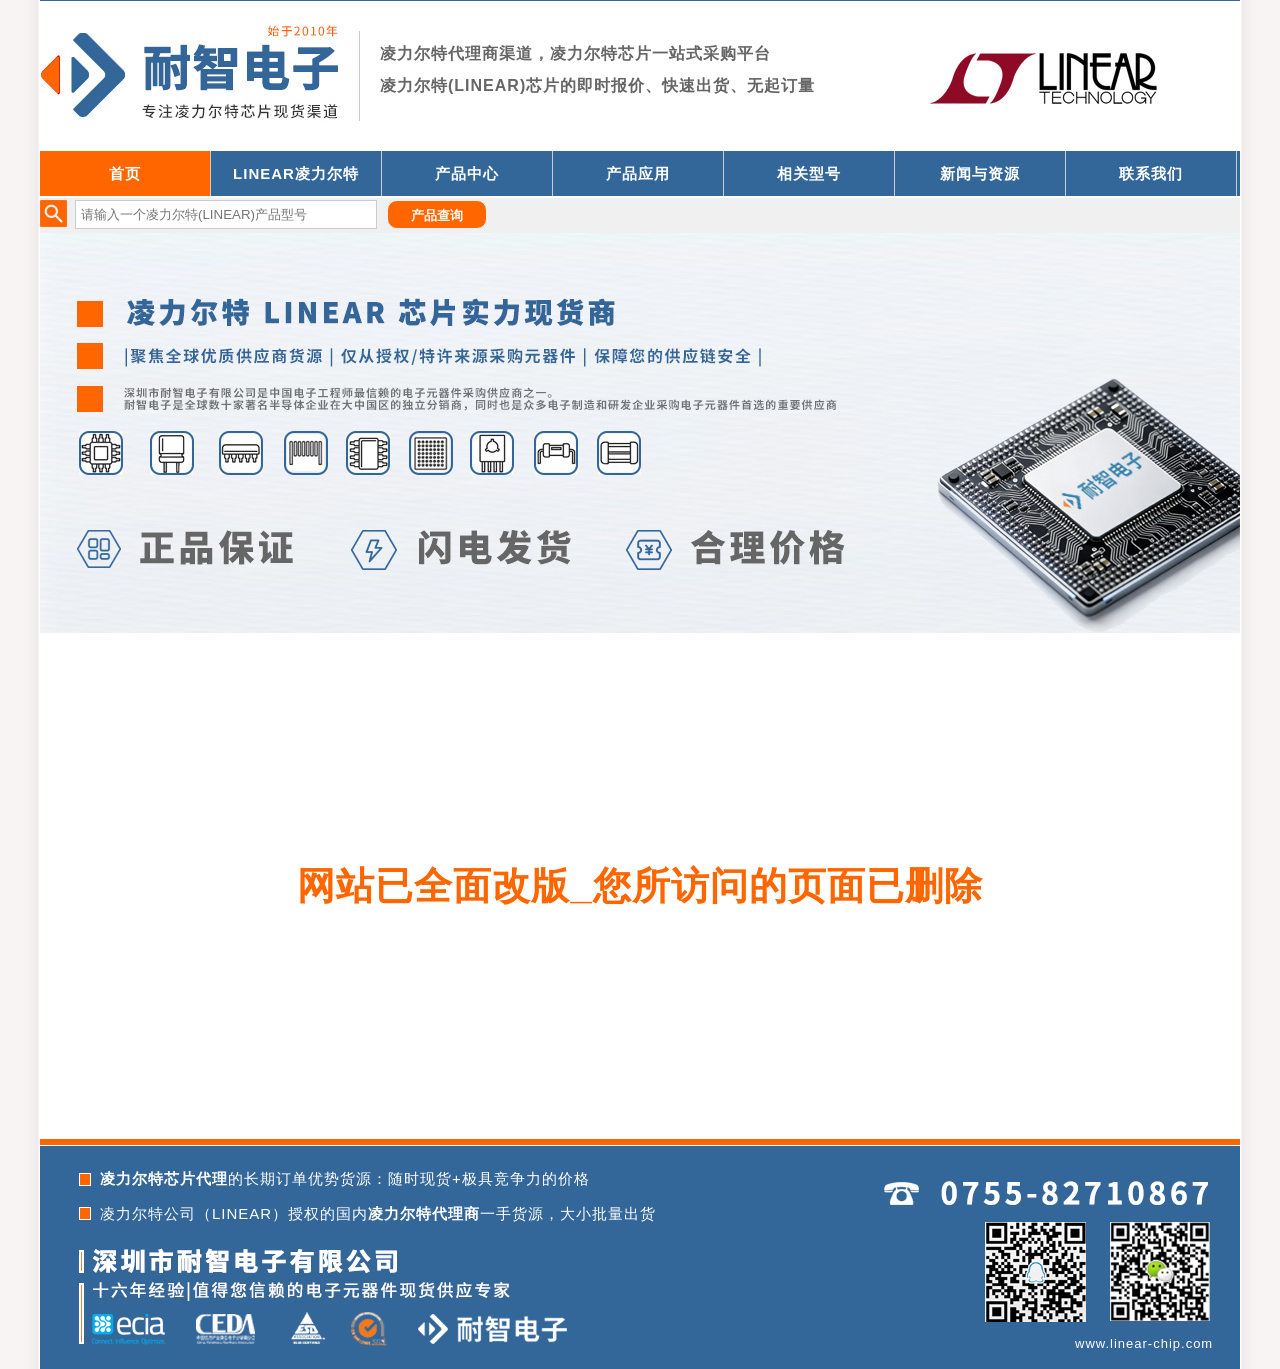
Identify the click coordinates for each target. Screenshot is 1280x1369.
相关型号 (809, 173)
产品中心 (467, 173)
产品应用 (638, 173)
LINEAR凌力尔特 (296, 173)
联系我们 (1151, 173)
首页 (125, 173)
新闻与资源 (980, 173)
